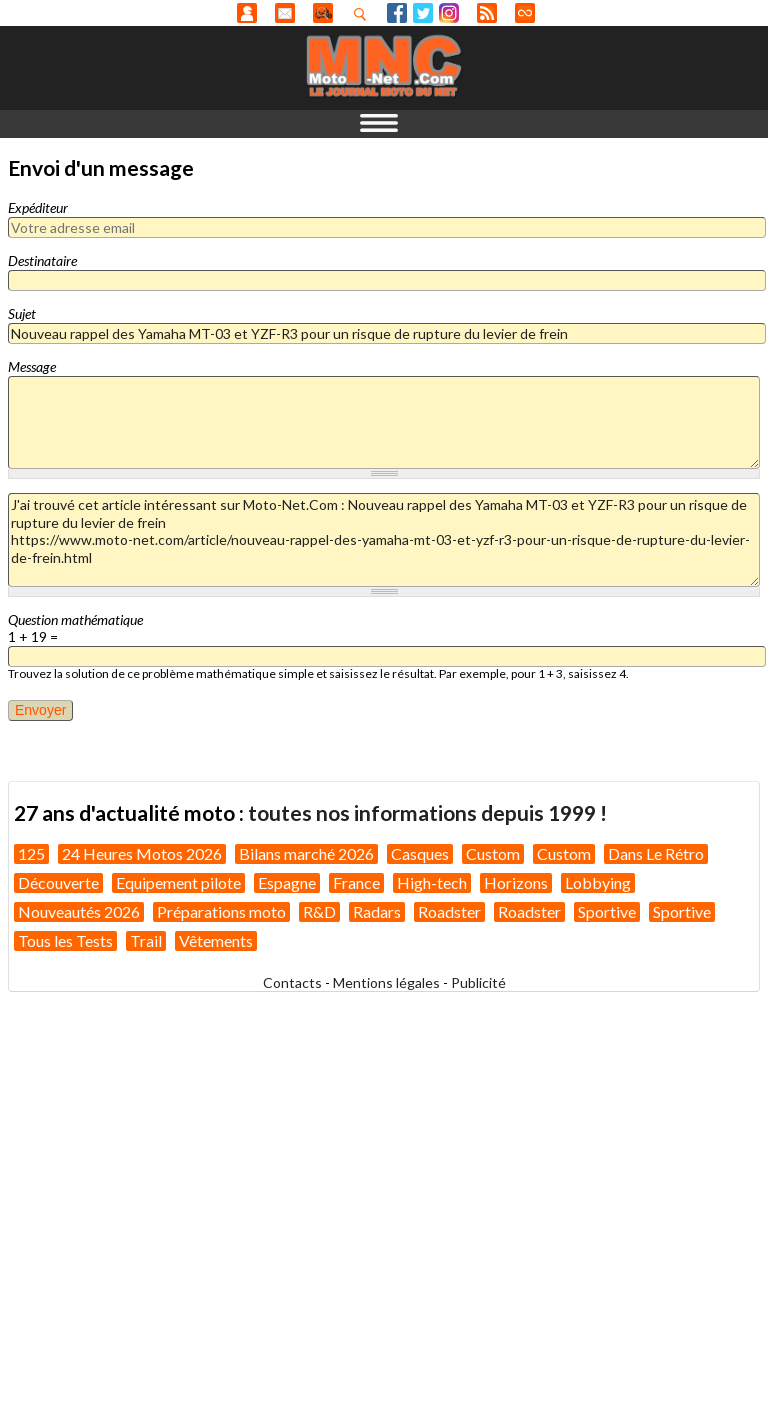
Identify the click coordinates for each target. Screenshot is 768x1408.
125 (31, 853)
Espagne (287, 882)
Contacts (292, 982)
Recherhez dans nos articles (364, 14)
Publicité (478, 982)
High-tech (432, 882)
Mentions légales (386, 982)
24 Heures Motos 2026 (142, 853)
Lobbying (598, 882)
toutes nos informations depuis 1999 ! (427, 812)
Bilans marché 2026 (306, 853)
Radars (377, 911)
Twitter (423, 13)
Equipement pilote (178, 882)
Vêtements (216, 940)
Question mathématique (75, 619)
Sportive (607, 911)
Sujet (22, 313)
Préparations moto (221, 911)
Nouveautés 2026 (79, 911)
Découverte (58, 882)
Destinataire (42, 260)
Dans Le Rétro (656, 853)
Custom (493, 853)
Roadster (449, 911)
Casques (420, 853)
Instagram (449, 13)
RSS (487, 13)
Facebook (397, 13)
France (356, 882)
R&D (319, 911)
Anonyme (247, 13)
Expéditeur (38, 207)
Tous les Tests (65, 940)
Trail (146, 940)
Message (32, 366)
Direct (525, 13)
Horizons (516, 882)
